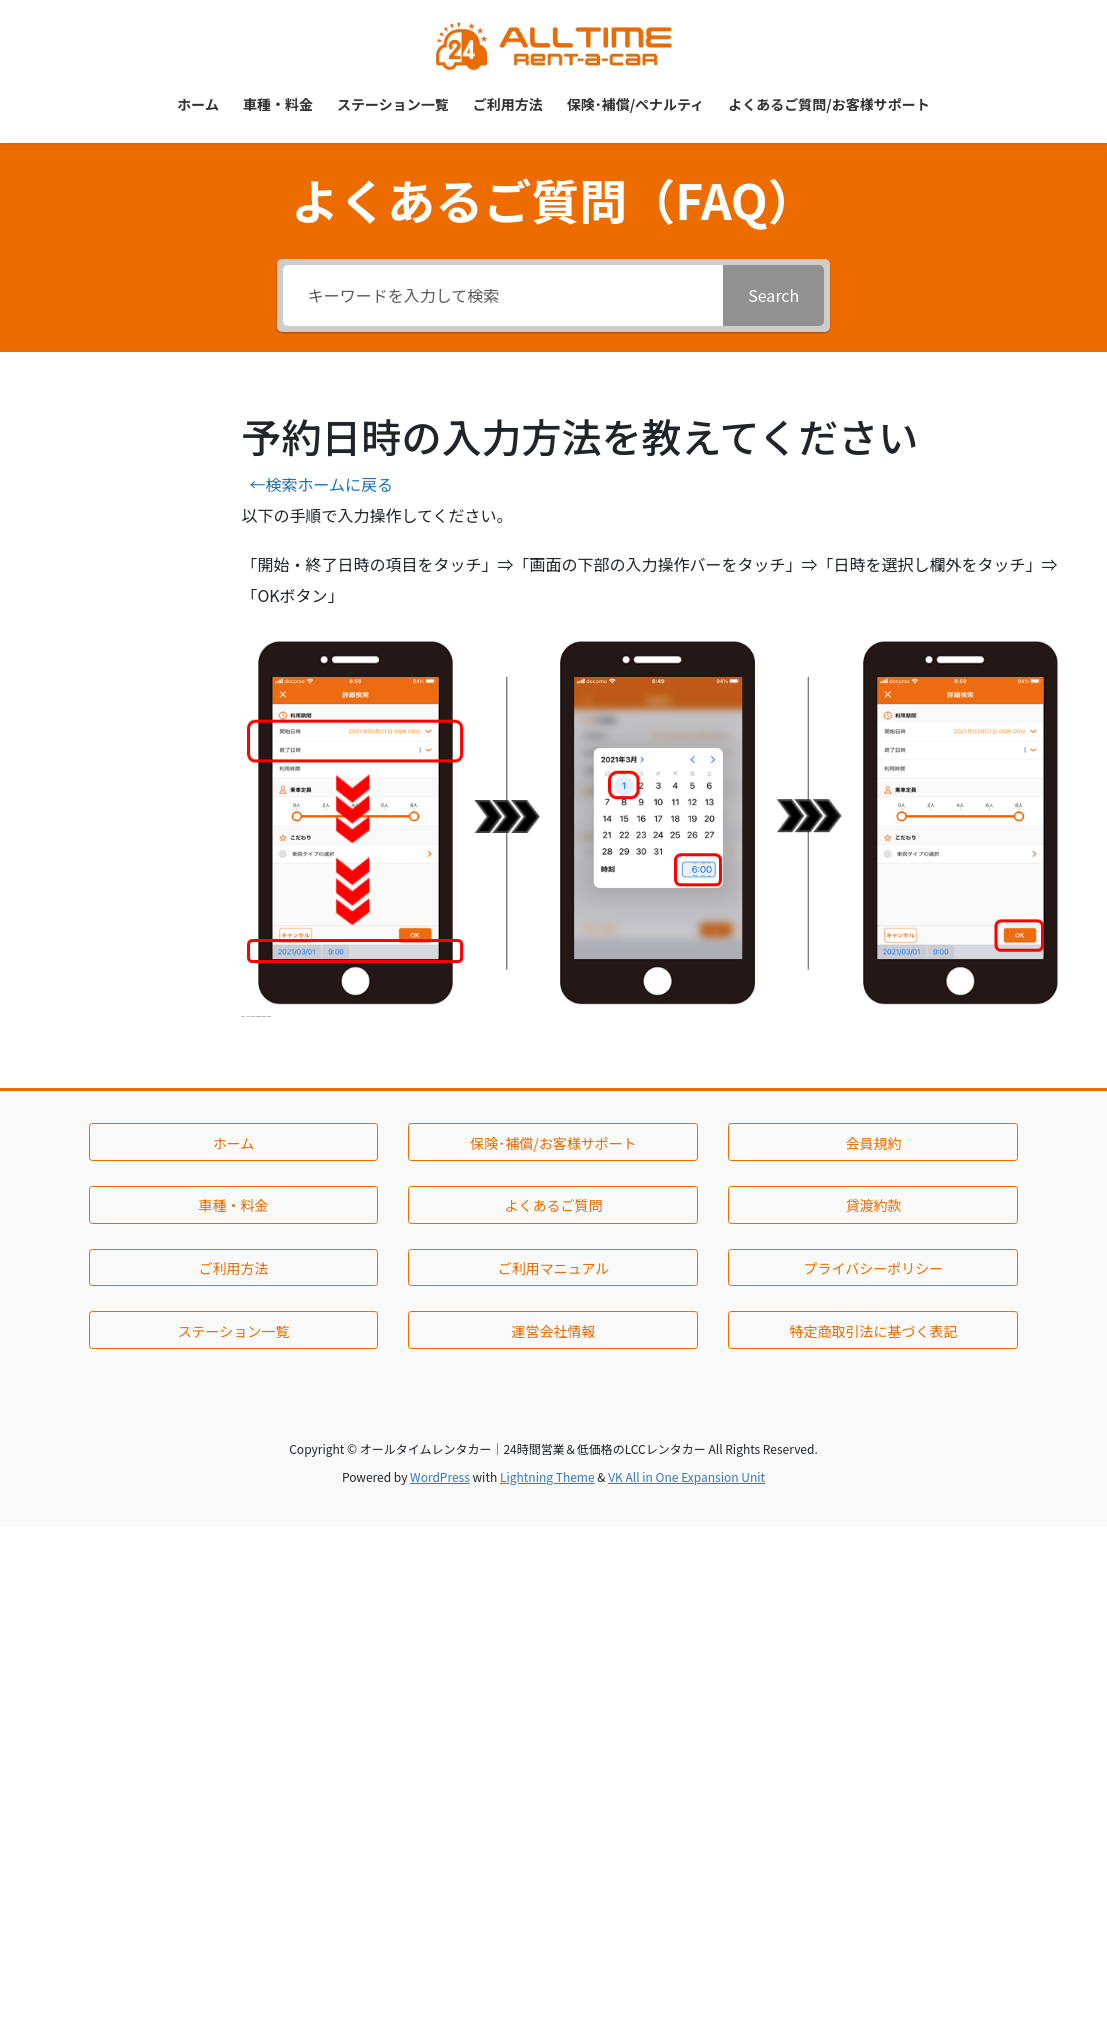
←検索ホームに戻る (321, 484)
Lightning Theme (547, 1476)
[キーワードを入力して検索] (503, 295)
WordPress (440, 1476)
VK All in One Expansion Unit (686, 1476)
